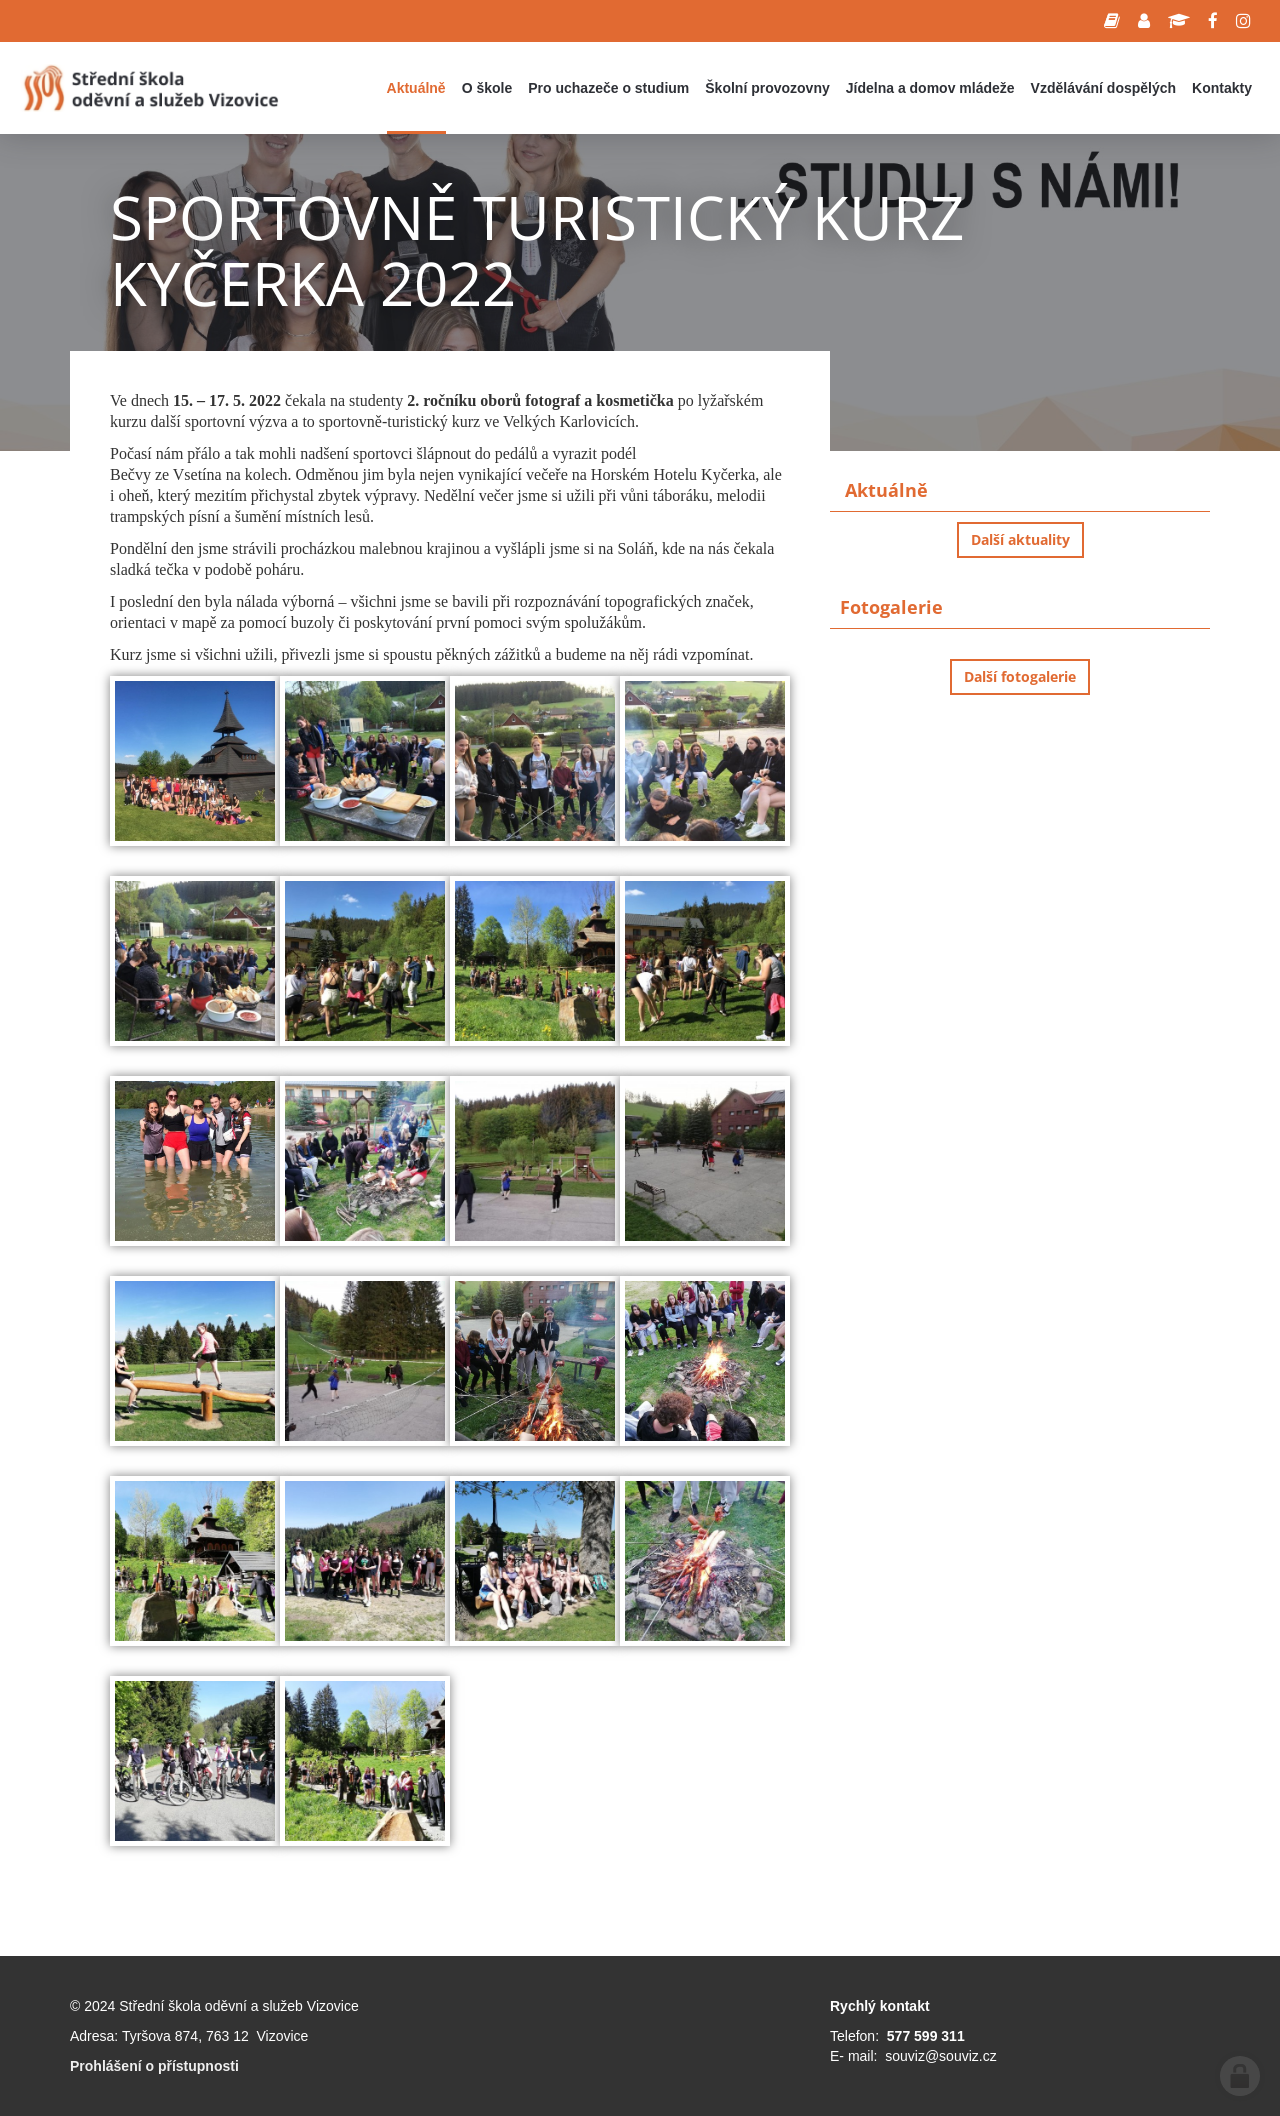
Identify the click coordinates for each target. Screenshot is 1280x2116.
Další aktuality (1020, 539)
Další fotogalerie (1020, 676)
